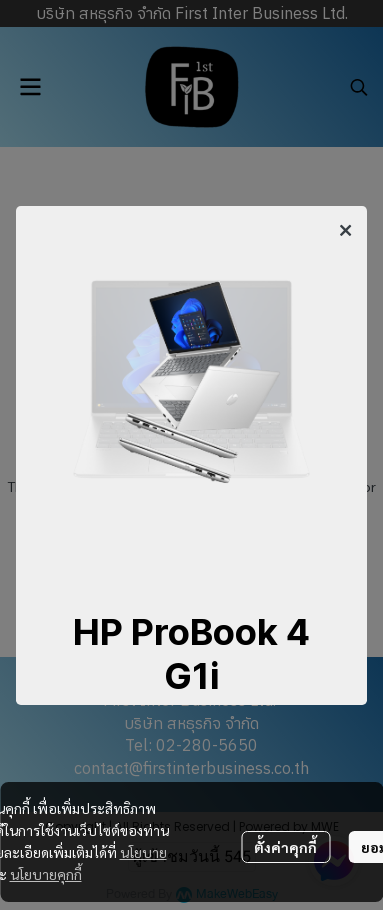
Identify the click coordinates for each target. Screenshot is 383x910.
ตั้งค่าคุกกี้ (285, 847)
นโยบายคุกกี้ (46, 874)
